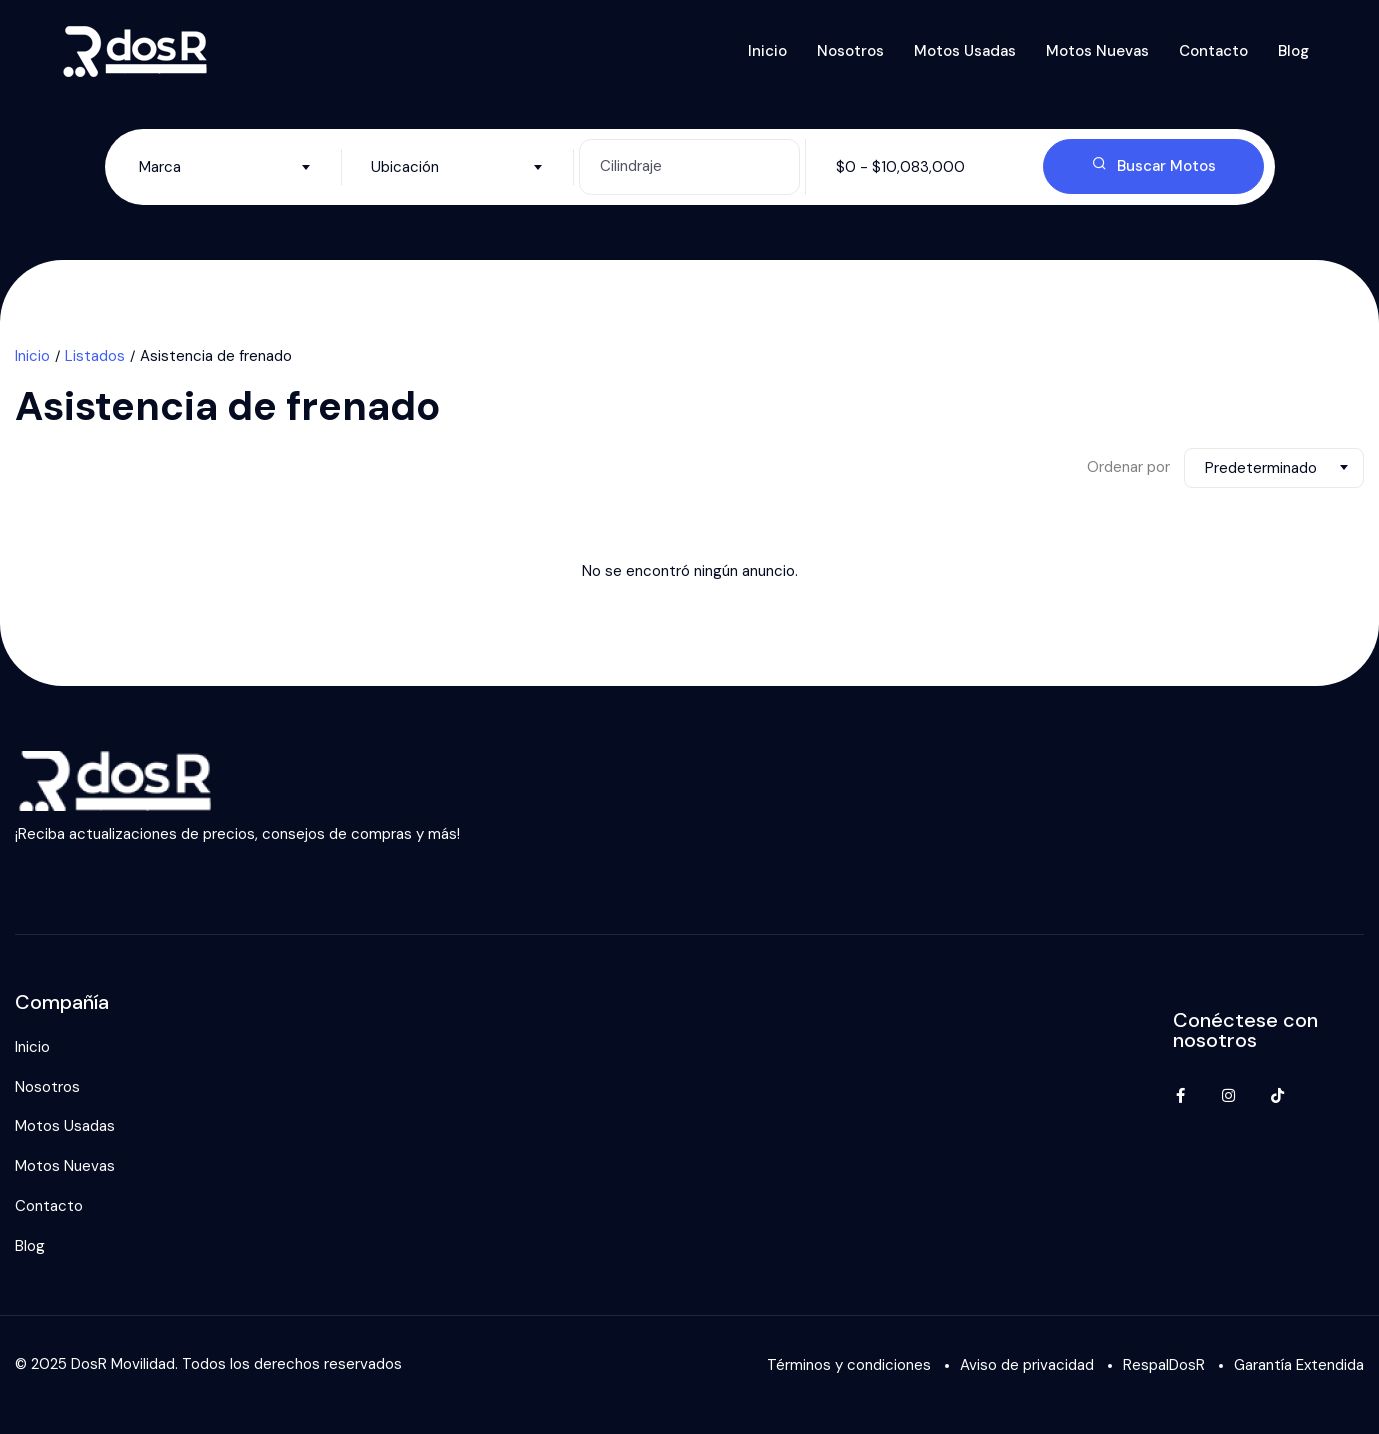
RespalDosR (1164, 1365)
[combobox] (225, 167)
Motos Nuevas (1097, 51)
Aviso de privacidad (1027, 1365)
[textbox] (225, 167)
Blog (1293, 51)
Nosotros (850, 51)
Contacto (1213, 51)
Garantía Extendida (1299, 1365)
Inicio (767, 51)
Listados (95, 356)
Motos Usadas (965, 51)
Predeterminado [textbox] (1261, 468)
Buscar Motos (1154, 166)
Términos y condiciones (849, 1365)
